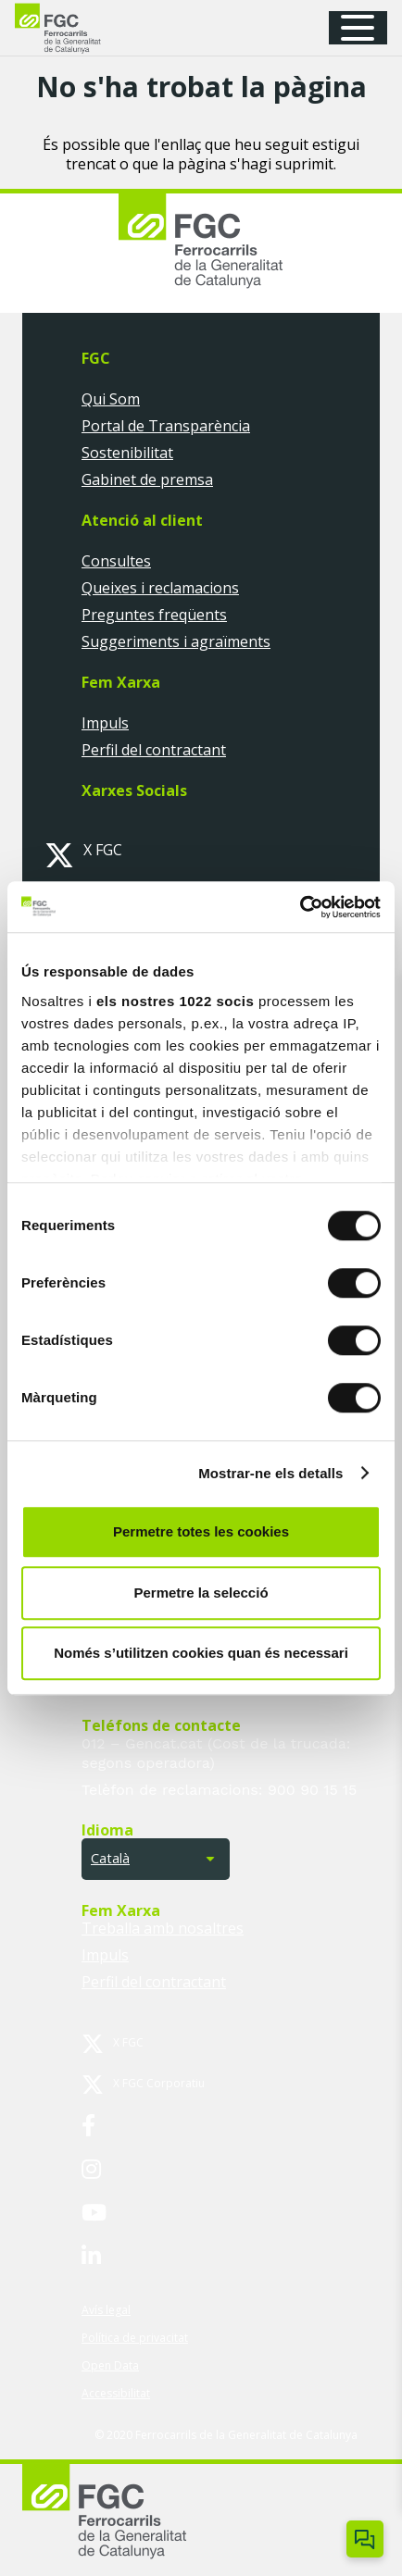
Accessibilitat (116, 2393)
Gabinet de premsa (147, 479)
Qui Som (111, 399)
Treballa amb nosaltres (163, 1928)
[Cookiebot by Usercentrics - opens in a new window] (300, 907)
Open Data (110, 2365)
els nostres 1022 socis (175, 1001)
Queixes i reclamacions (160, 588)
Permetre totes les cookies (201, 1531)
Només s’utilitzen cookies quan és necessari (201, 1653)
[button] (364, 27)
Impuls (105, 723)
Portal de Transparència (166, 426)
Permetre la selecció (200, 1592)
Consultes (116, 561)
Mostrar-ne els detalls (270, 1473)
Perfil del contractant (154, 750)
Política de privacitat (135, 2338)
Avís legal (106, 2310)
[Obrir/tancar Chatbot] (364, 2538)
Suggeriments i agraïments (176, 641)
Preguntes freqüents (154, 614)
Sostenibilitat (127, 452)
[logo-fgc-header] (74, 28)
